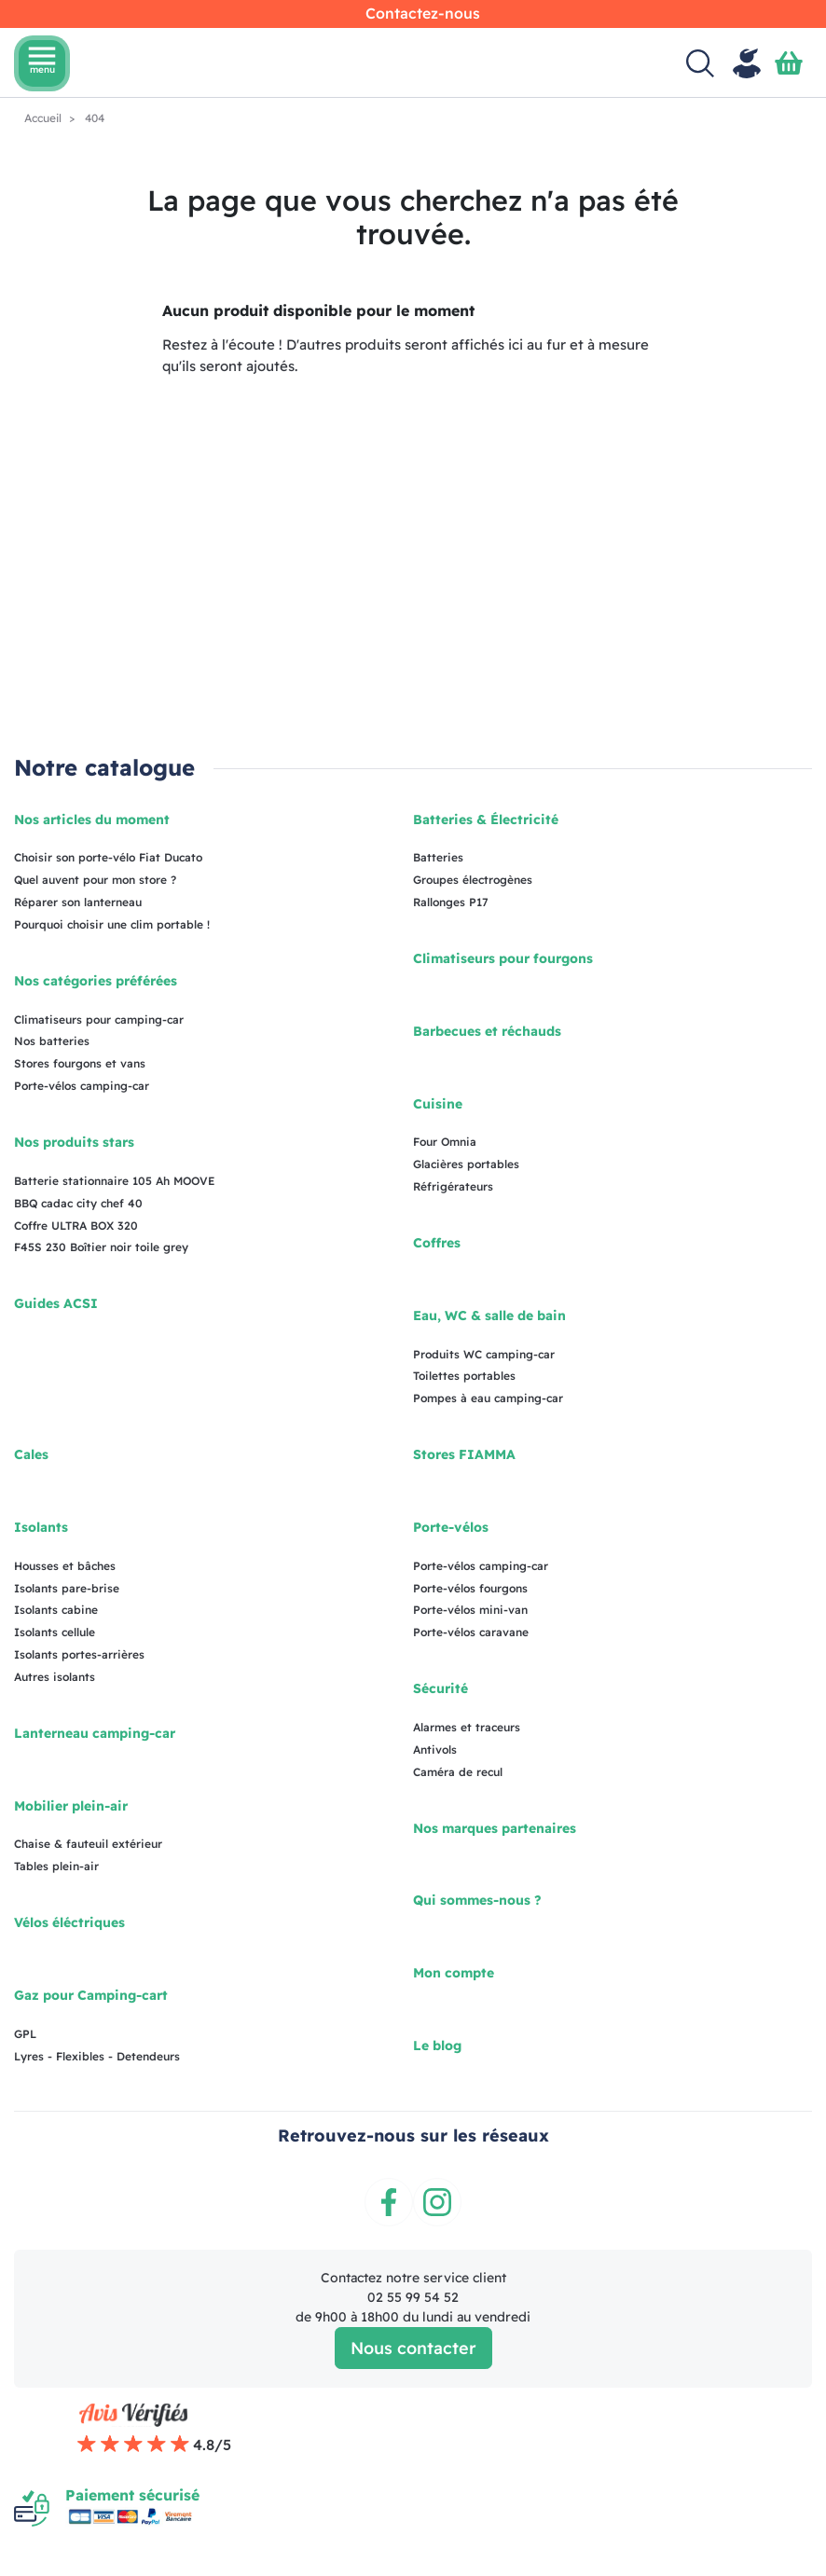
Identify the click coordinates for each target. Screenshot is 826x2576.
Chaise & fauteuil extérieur (88, 1844)
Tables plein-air (56, 1866)
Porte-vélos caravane (471, 1632)
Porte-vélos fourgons (470, 1588)
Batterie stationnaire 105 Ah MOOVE (114, 1181)
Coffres (437, 1242)
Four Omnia (444, 1142)
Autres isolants (54, 1677)
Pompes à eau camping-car (488, 1398)
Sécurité (440, 1688)
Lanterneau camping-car (94, 1733)
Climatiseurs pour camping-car (99, 1019)
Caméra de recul (457, 1772)
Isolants (41, 1527)
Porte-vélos (451, 1527)
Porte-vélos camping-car (81, 1086)
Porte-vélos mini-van (470, 1610)
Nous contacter (413, 2348)
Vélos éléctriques (69, 1922)
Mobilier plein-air (71, 1806)
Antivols (435, 1749)
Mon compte (453, 1972)
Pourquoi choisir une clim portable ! (112, 924)
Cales (31, 1454)
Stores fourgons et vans (79, 1063)
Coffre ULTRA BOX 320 (76, 1226)
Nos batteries (51, 1041)
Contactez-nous (422, 13)
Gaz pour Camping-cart (91, 1995)
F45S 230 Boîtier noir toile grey (101, 1247)
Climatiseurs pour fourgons (503, 958)
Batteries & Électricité (485, 819)
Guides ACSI (56, 1303)
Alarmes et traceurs (466, 1727)
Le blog (437, 2045)
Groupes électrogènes (472, 880)
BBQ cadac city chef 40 (78, 1203)
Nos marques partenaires (494, 1828)
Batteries (438, 857)
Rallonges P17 (451, 902)
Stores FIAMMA (464, 1454)
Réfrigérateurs (453, 1186)
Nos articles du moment (92, 819)
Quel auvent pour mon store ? (95, 880)
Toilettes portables (464, 1376)
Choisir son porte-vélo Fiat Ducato (108, 857)
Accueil (44, 118)
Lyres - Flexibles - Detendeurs (97, 2056)
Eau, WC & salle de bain (489, 1315)
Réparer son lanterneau (78, 902)
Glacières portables (466, 1164)
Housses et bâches (65, 1566)
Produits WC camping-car (484, 1354)
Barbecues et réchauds (487, 1031)
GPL (25, 2034)
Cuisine (437, 1103)
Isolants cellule (54, 1632)
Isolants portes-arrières (79, 1654)
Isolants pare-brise (66, 1588)
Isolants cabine (56, 1610)
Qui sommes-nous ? (477, 1900)
